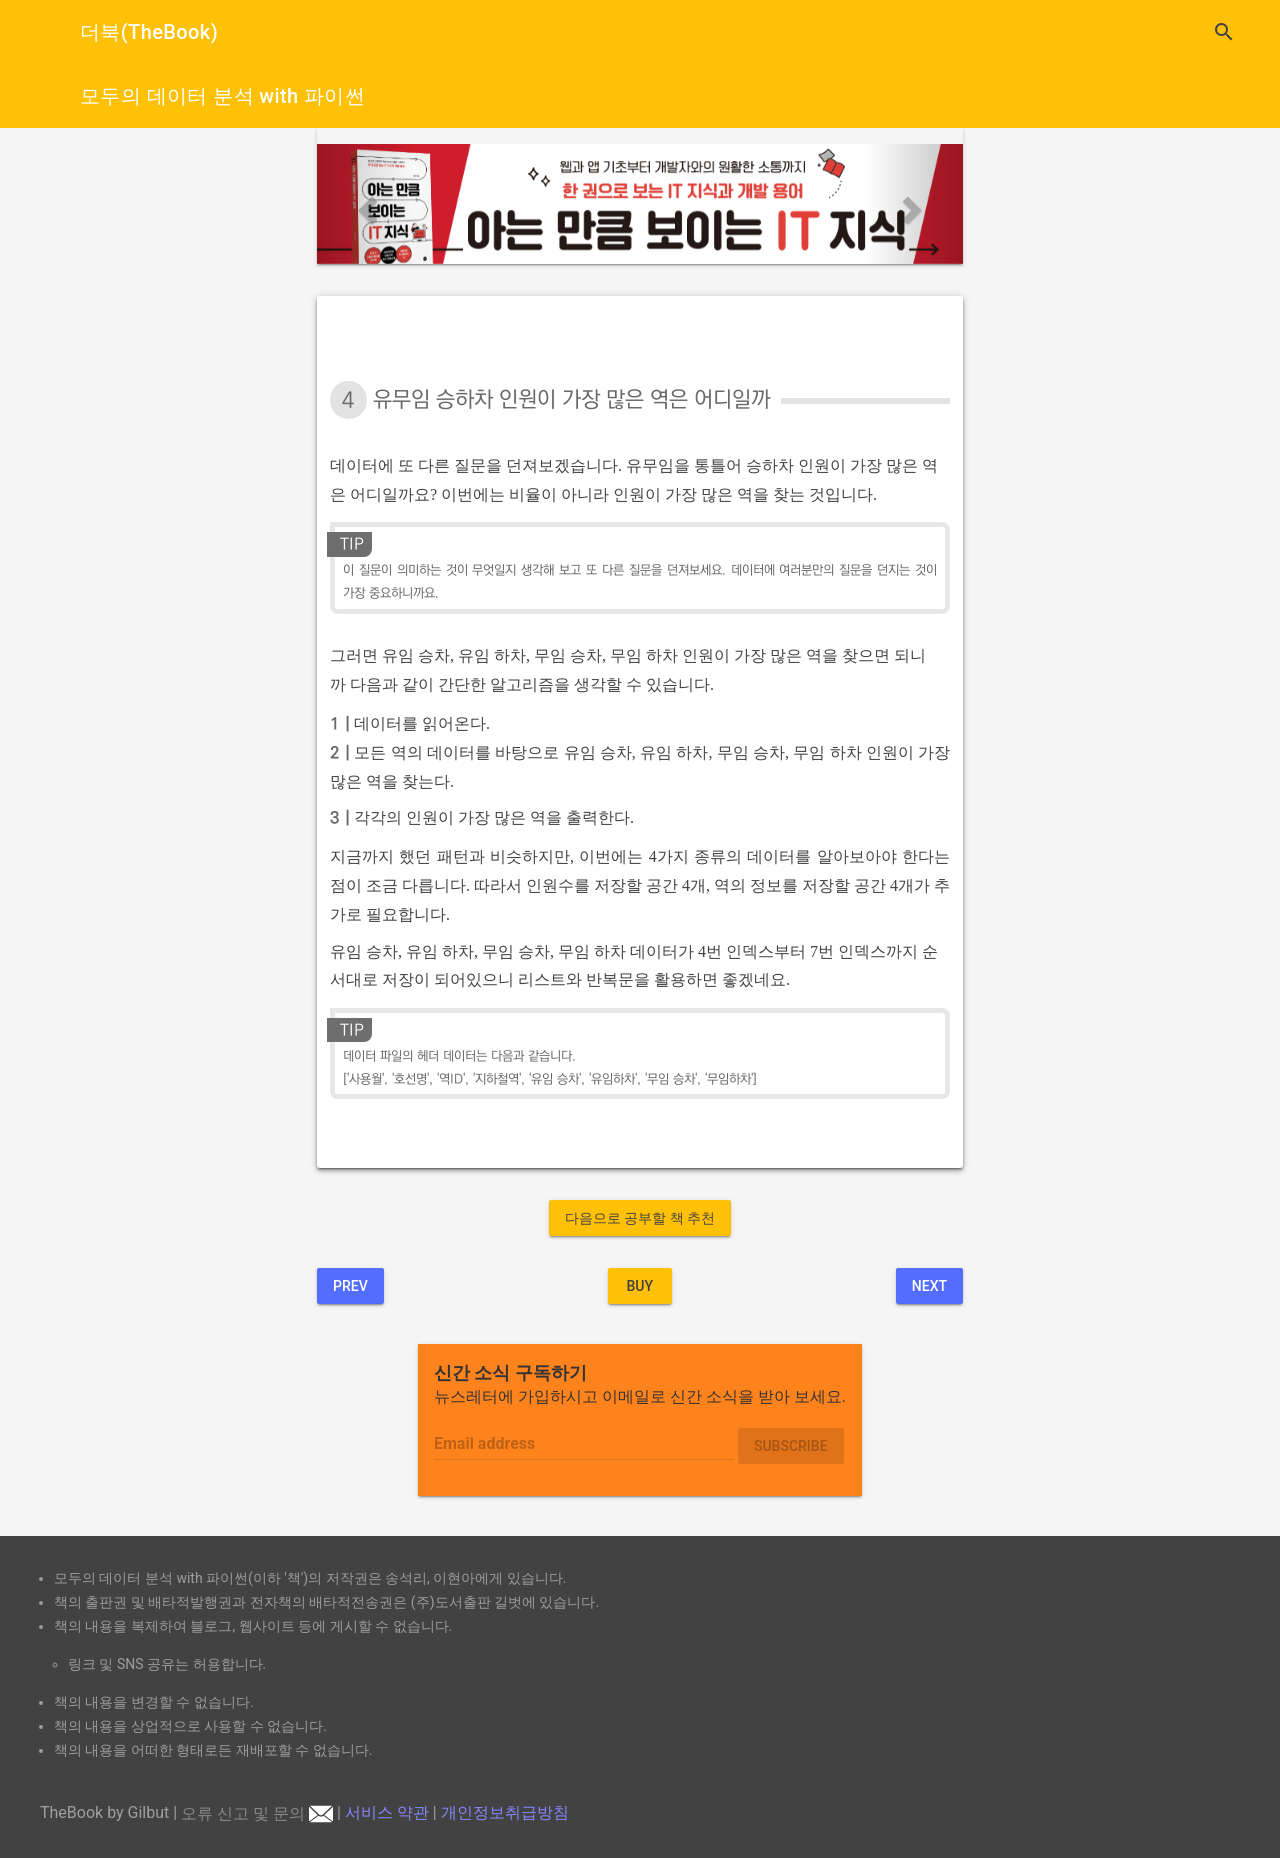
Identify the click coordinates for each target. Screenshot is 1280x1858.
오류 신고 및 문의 (257, 1813)
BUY (639, 1286)
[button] (365, 204)
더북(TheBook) (149, 32)
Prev (350, 1286)
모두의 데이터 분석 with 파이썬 (222, 96)
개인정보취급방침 (505, 1813)
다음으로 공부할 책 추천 (640, 1218)
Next (929, 1286)
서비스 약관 (387, 1813)
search (1224, 32)
